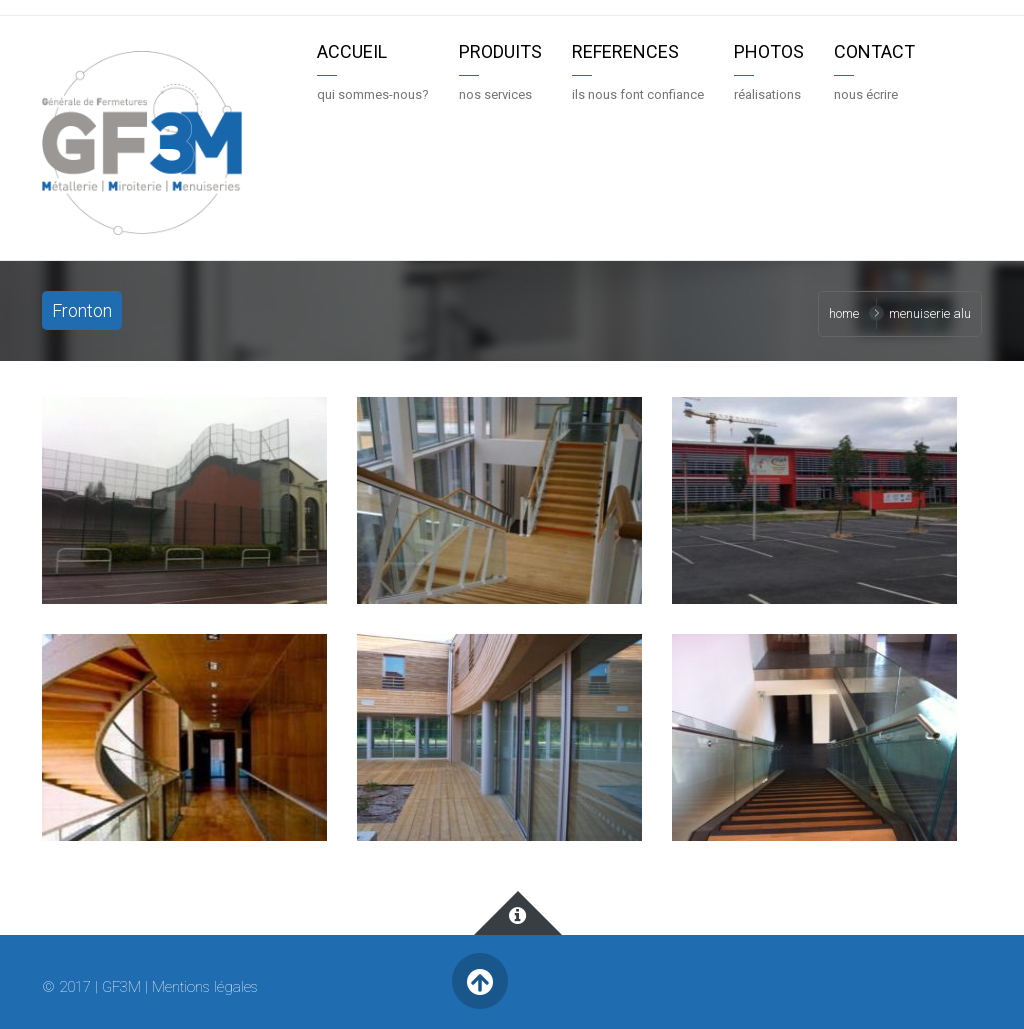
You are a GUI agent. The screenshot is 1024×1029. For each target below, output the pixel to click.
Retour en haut (479, 981)
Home (844, 313)
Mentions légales (205, 987)
